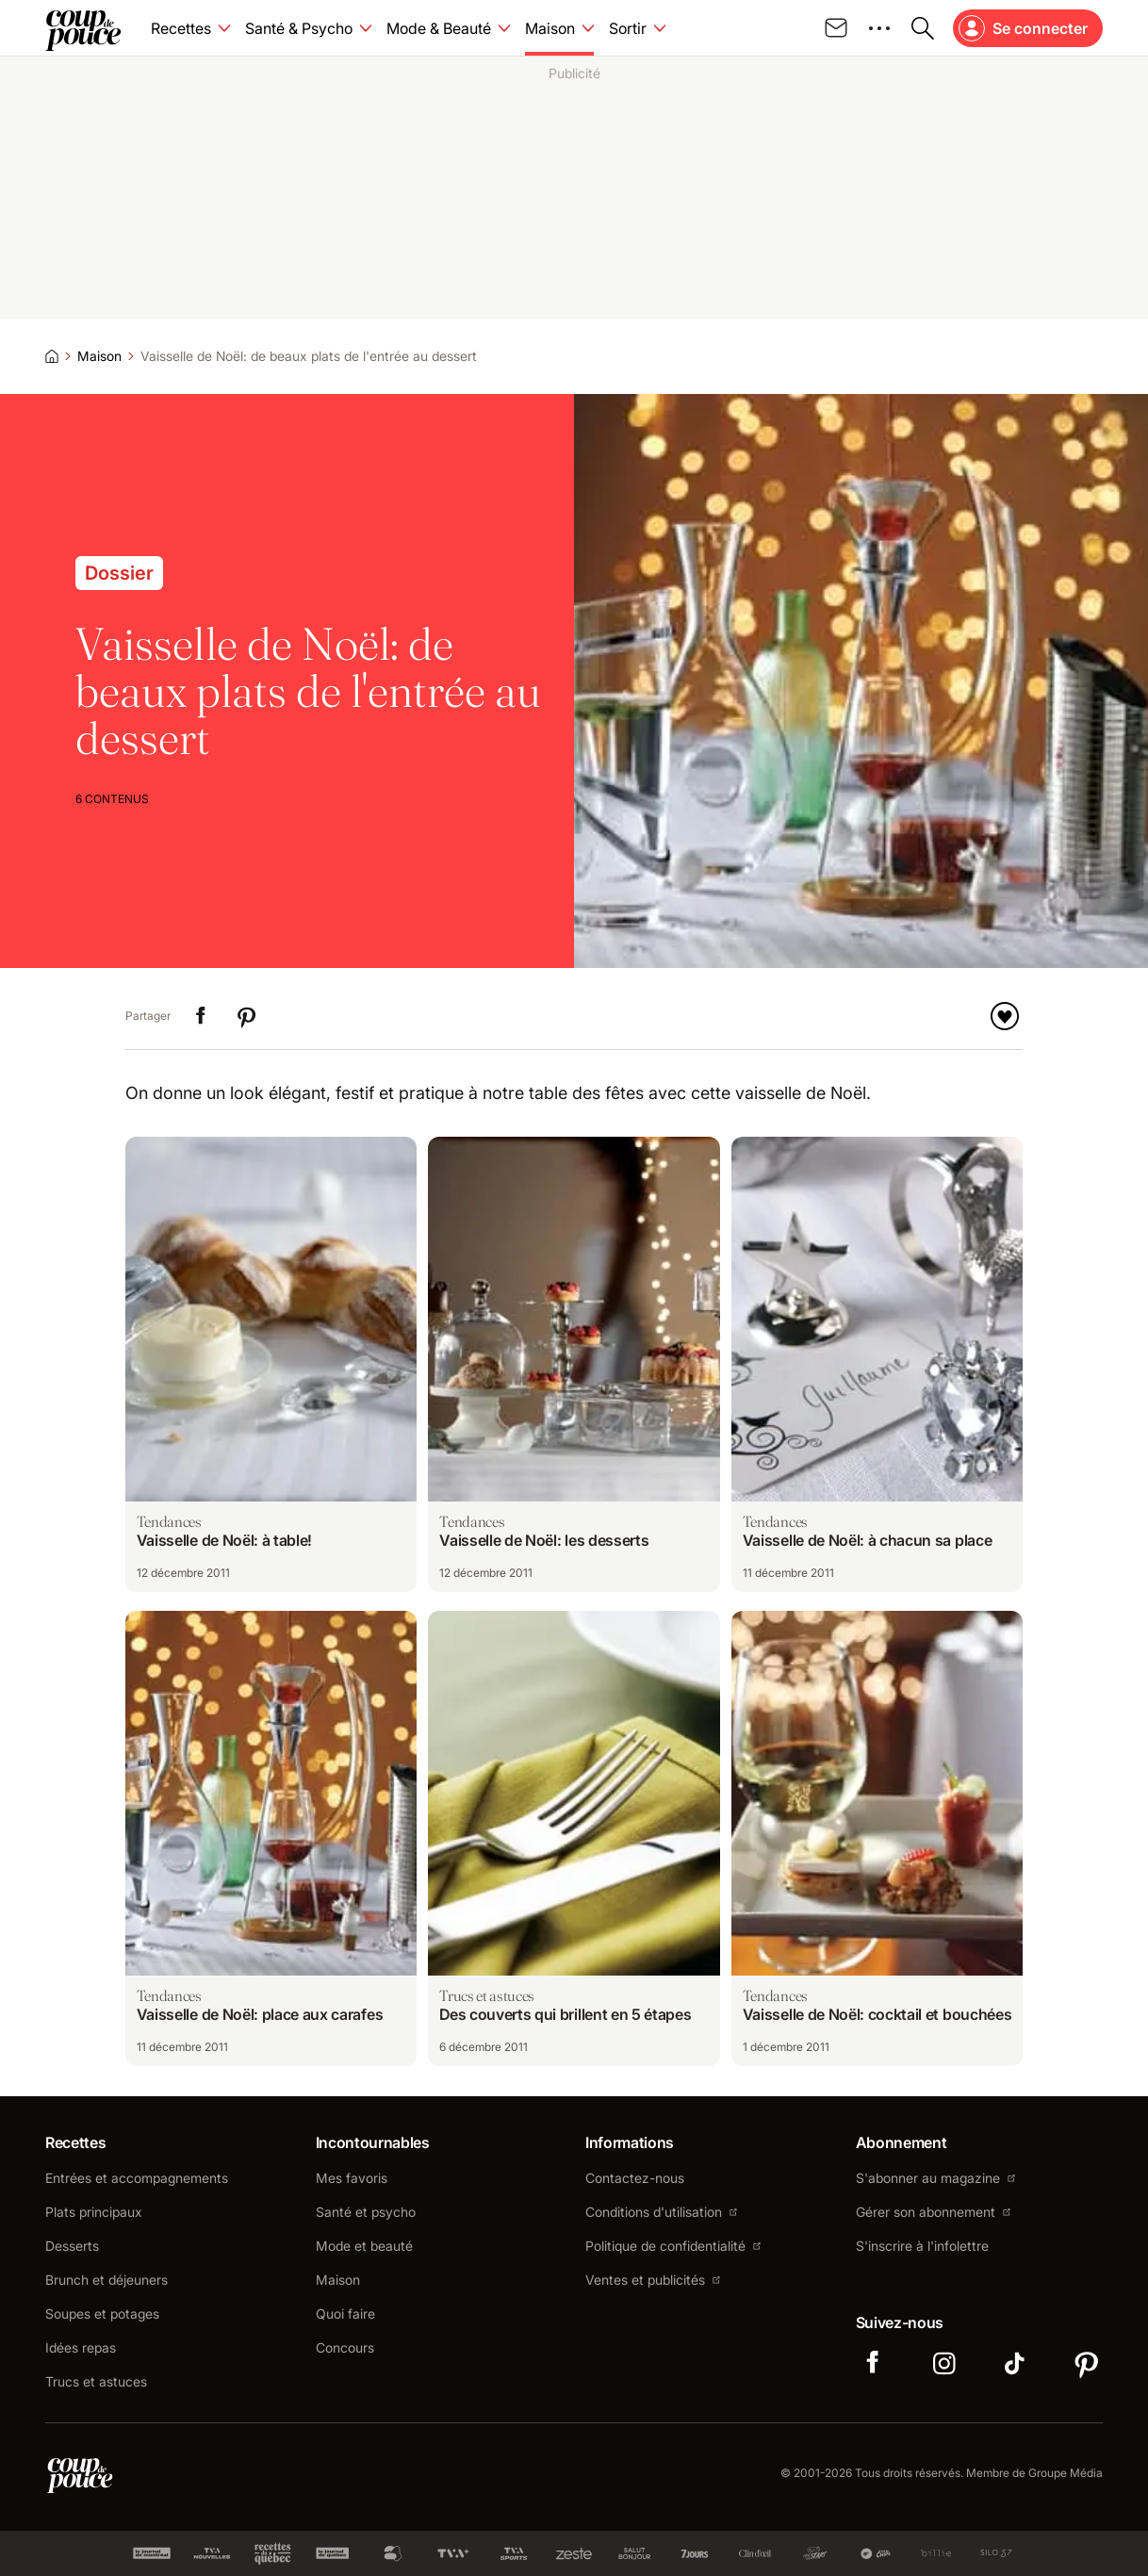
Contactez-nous (634, 2178)
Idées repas (80, 2347)
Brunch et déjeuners (106, 2280)
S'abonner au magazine (935, 2178)
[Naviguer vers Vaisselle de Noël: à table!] (271, 1364)
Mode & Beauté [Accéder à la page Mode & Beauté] (438, 28)
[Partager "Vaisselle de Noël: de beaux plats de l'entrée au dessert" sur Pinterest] (246, 1016)
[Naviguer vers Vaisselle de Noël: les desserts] (574, 1364)
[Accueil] (51, 356)
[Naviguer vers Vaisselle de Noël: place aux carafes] (271, 1838)
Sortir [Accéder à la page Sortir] (628, 28)
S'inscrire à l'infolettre (922, 2246)
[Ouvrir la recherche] (922, 28)
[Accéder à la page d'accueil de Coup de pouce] (79, 2473)
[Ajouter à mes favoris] (1005, 1016)
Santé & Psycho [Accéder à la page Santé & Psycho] (299, 28)
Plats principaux (93, 2212)
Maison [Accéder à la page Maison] (550, 28)
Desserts (72, 2246)
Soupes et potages (102, 2314)
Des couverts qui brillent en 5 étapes (565, 2014)
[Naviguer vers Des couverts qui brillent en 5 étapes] (574, 1838)
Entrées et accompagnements (136, 2178)
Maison (99, 356)
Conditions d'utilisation (661, 2212)
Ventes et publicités (652, 2280)
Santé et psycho (366, 2212)
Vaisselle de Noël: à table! (224, 1540)
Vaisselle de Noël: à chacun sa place (867, 1540)
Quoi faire (345, 2314)
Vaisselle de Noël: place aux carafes (260, 2014)
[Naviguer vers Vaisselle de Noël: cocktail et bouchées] (877, 1838)
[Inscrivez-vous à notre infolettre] (836, 28)
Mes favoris (351, 2178)
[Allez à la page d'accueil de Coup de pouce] (83, 28)
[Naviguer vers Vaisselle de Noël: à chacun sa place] (877, 1364)
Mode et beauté (364, 2246)
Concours (345, 2347)
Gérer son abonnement (933, 2212)
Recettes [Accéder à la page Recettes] (181, 28)
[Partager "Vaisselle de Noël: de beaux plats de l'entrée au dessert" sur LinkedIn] (201, 1016)
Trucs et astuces (96, 2381)
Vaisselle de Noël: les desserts (543, 1540)
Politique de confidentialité (673, 2246)
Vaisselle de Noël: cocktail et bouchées (877, 2014)
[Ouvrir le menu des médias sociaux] (879, 28)
